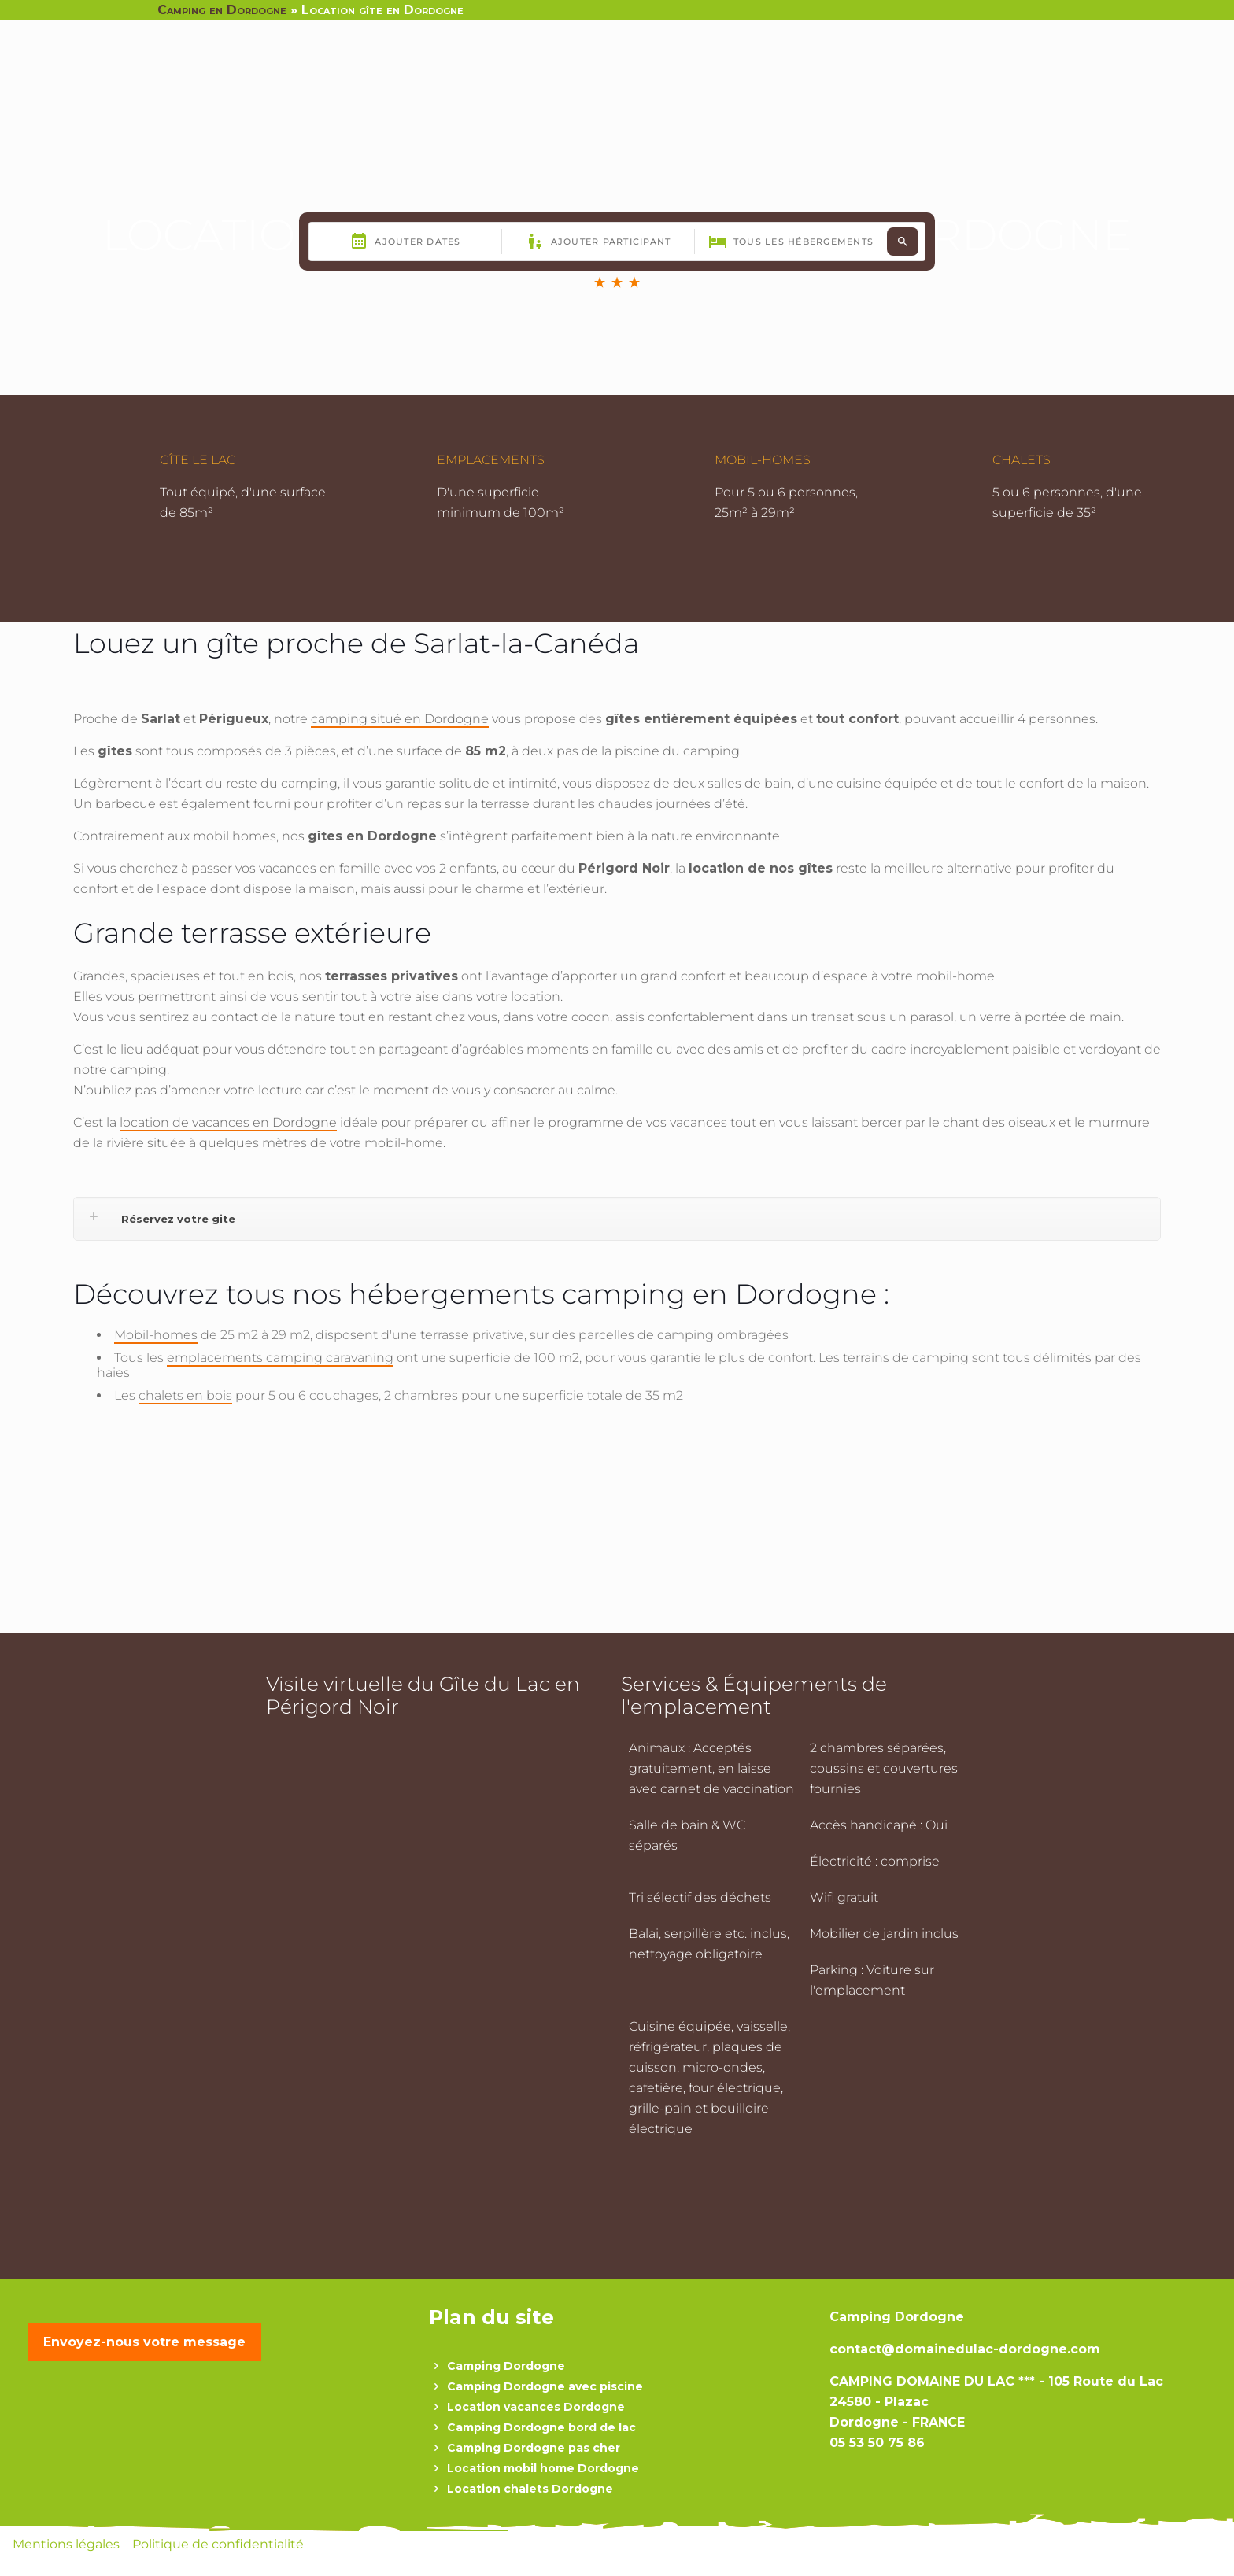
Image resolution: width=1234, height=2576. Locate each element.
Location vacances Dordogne (536, 2407)
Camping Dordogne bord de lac (541, 2427)
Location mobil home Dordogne (543, 2468)
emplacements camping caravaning (280, 1357)
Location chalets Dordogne (530, 2489)
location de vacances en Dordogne (228, 1122)
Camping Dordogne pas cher (533, 2448)
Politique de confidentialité (218, 2544)
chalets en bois (185, 1395)
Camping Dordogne (506, 2366)
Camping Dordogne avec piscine (545, 2386)
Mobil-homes (156, 1334)
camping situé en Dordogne (400, 718)
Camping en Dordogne (221, 9)
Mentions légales (68, 2544)
